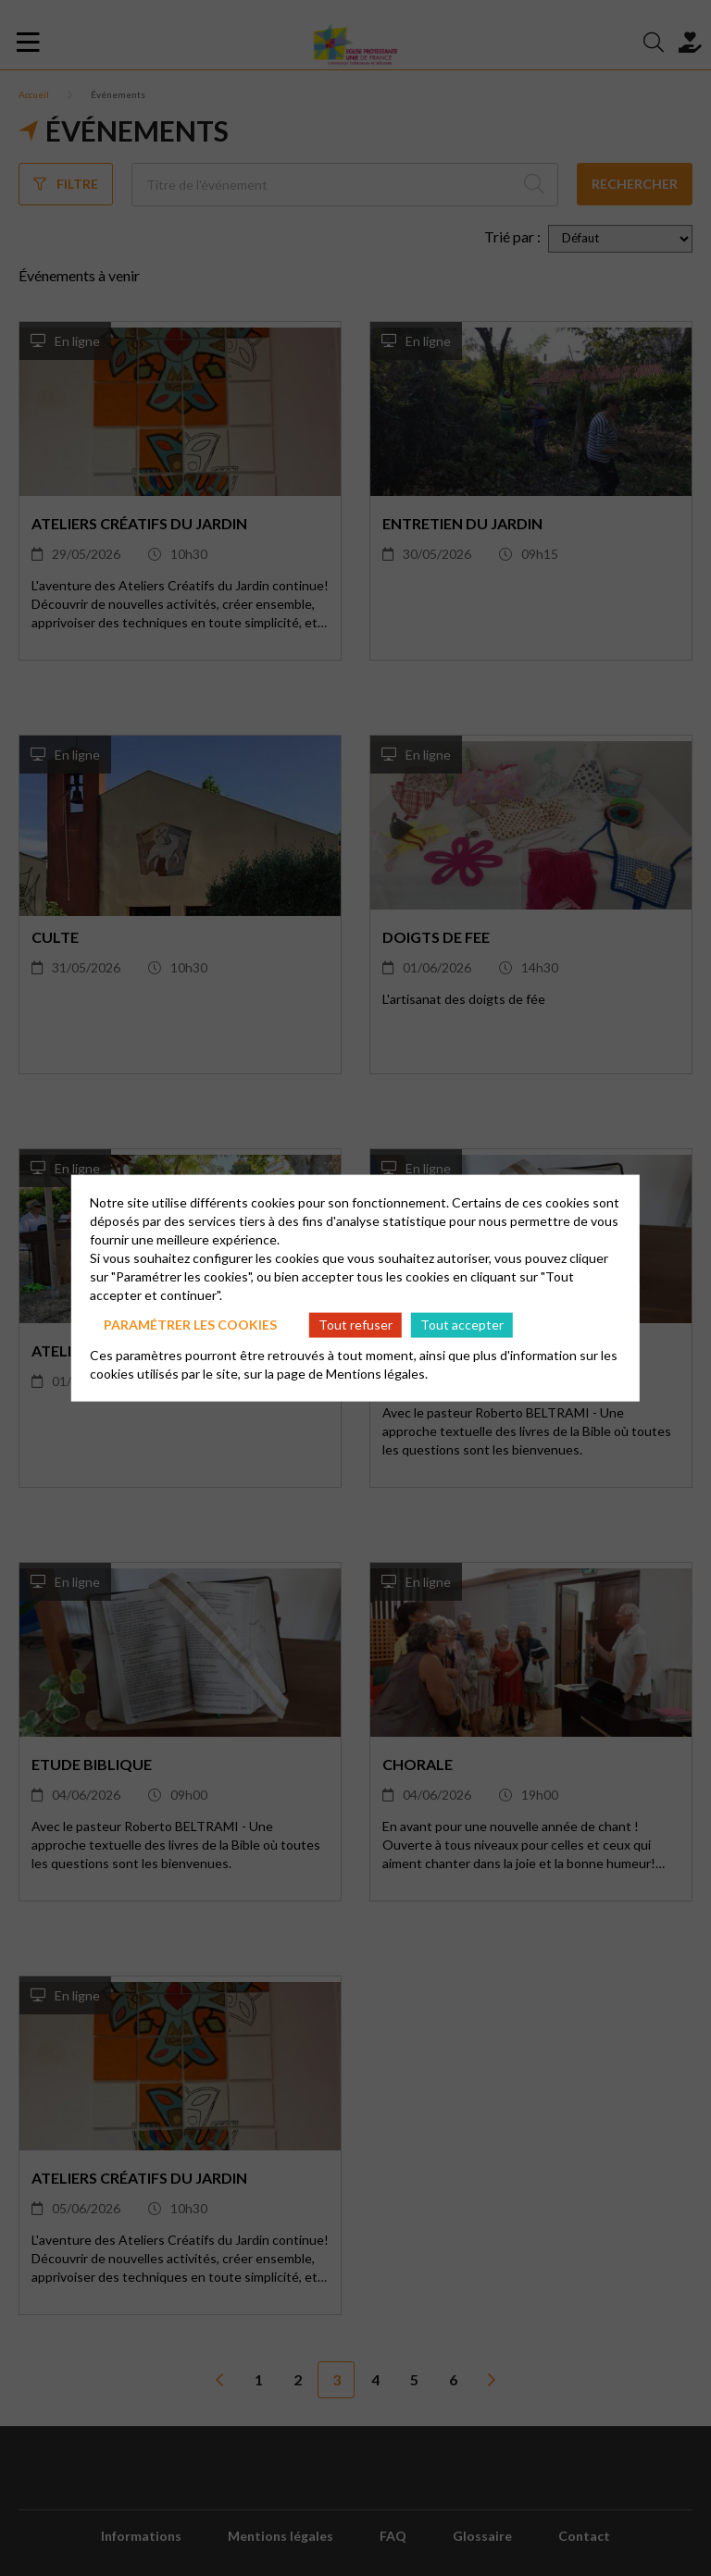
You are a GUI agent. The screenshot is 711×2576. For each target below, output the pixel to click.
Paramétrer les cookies (190, 1324)
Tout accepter (462, 1324)
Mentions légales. (377, 1373)
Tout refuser (355, 1324)
